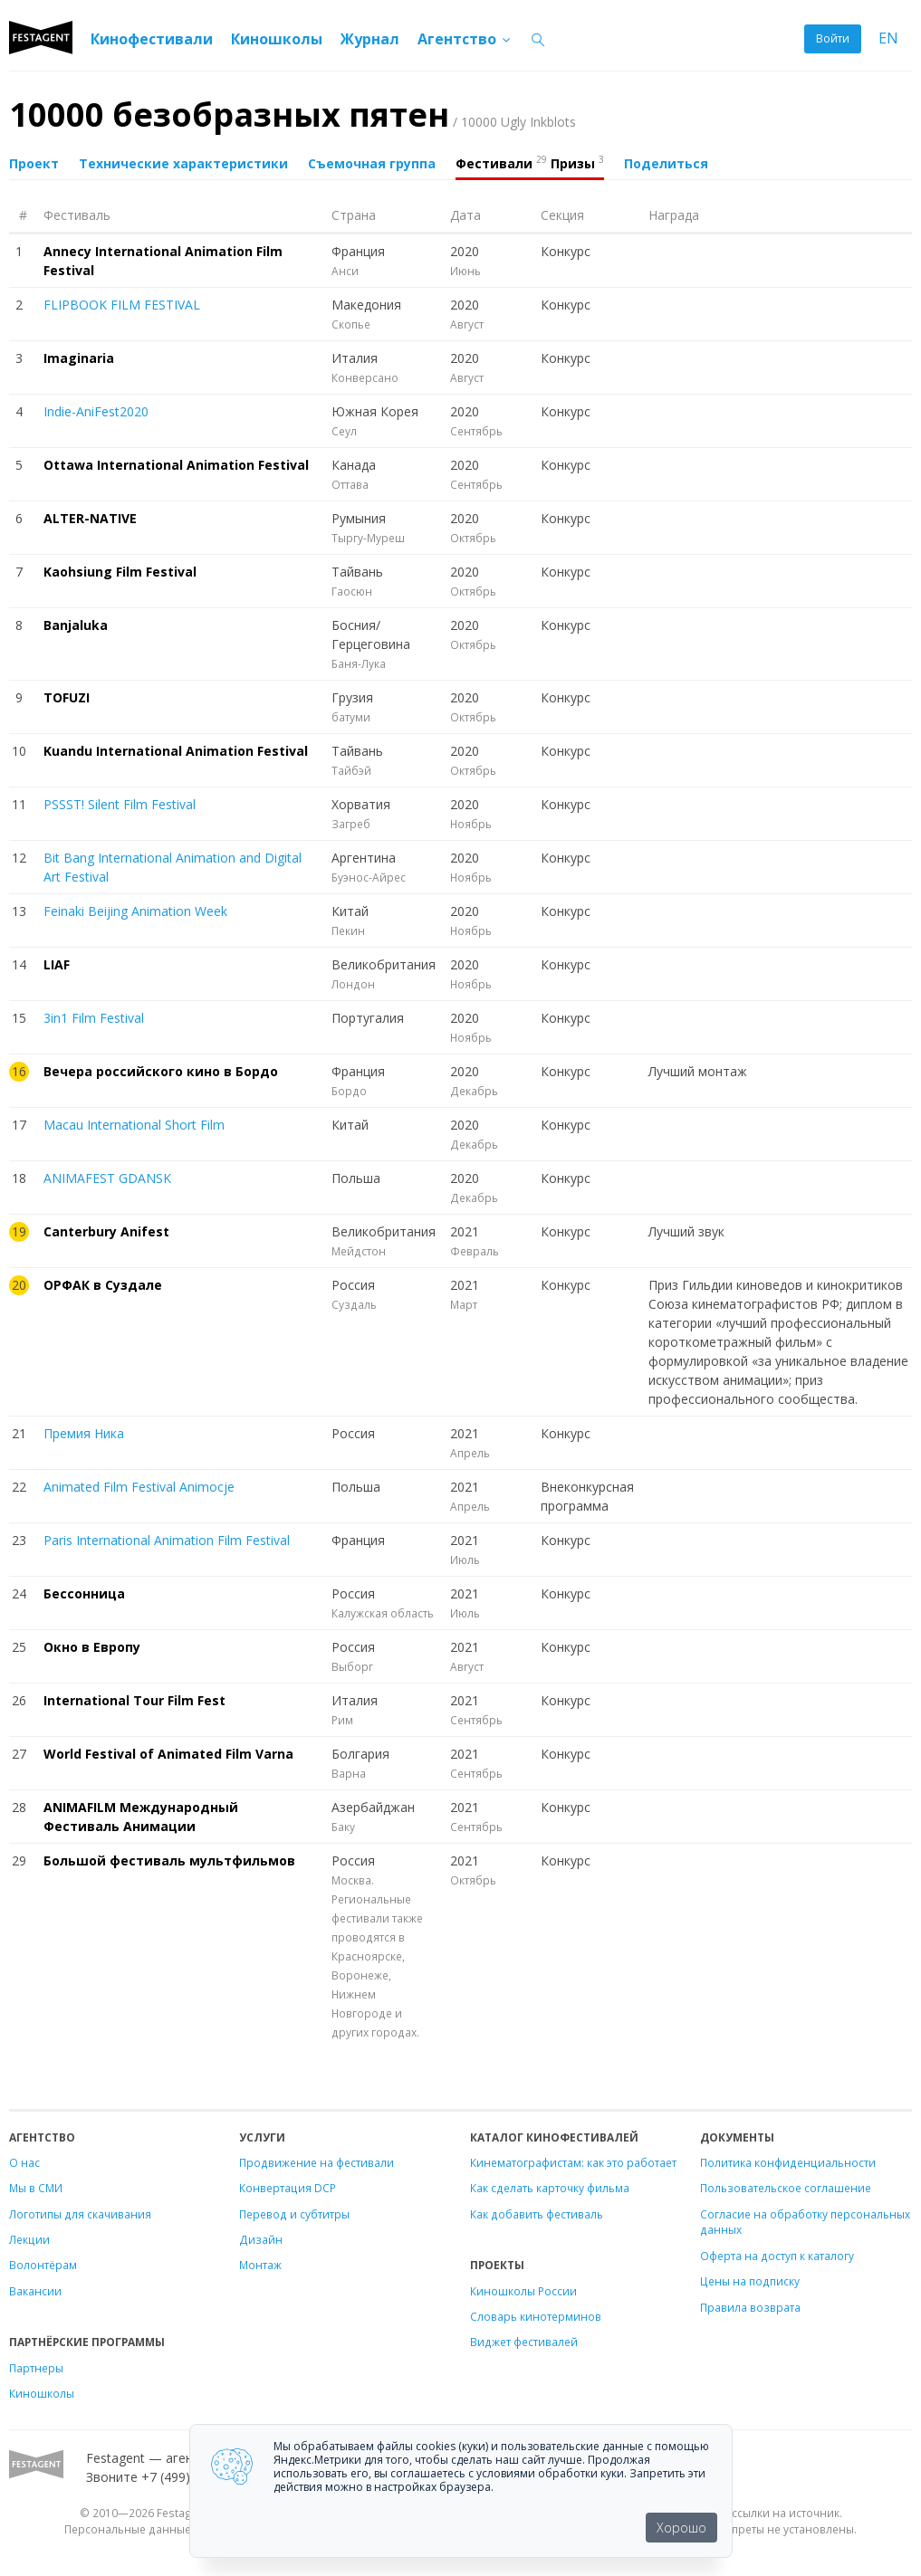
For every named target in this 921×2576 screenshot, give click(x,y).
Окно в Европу (91, 1646)
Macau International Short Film (134, 1124)
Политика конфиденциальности (788, 2162)
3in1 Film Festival (93, 1017)
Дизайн (261, 2239)
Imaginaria (78, 358)
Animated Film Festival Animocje (139, 1486)
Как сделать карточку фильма (549, 2187)
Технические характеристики (183, 163)
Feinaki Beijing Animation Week (135, 911)
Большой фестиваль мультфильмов (169, 1860)
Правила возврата (750, 2307)
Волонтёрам (43, 2264)
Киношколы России (523, 2291)
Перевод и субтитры (294, 2214)
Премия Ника (83, 1433)
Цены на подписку (750, 2281)
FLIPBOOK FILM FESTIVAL (121, 304)
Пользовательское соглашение (785, 2187)
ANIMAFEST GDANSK (107, 1178)
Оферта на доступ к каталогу (777, 2255)
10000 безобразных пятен (292, 114)
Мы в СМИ (35, 2187)
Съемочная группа (372, 163)
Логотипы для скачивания (80, 2214)
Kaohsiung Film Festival (120, 571)
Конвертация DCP (287, 2187)
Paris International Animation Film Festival (166, 1540)
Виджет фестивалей (524, 2341)
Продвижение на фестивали (316, 2162)
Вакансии (35, 2291)
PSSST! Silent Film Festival (119, 804)
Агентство (465, 39)
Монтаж (260, 2264)
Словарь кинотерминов (535, 2316)
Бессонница (84, 1593)
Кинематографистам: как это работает (573, 2162)
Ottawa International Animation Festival (176, 464)
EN (888, 38)
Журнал (370, 39)
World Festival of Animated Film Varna (168, 1753)
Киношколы (276, 39)
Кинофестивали (152, 39)
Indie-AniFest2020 (96, 411)
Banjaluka (75, 625)
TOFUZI (66, 697)
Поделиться (666, 163)
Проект (34, 163)
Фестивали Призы (530, 162)
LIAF (56, 964)
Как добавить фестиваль (536, 2214)
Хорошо (681, 2527)
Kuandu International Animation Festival (175, 750)
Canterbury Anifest (106, 1231)
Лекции (29, 2239)
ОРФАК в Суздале (102, 1284)
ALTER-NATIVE (90, 518)
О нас (24, 2162)
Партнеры (36, 2368)
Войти (832, 38)
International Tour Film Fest (134, 1700)
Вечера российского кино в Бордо (160, 1071)
